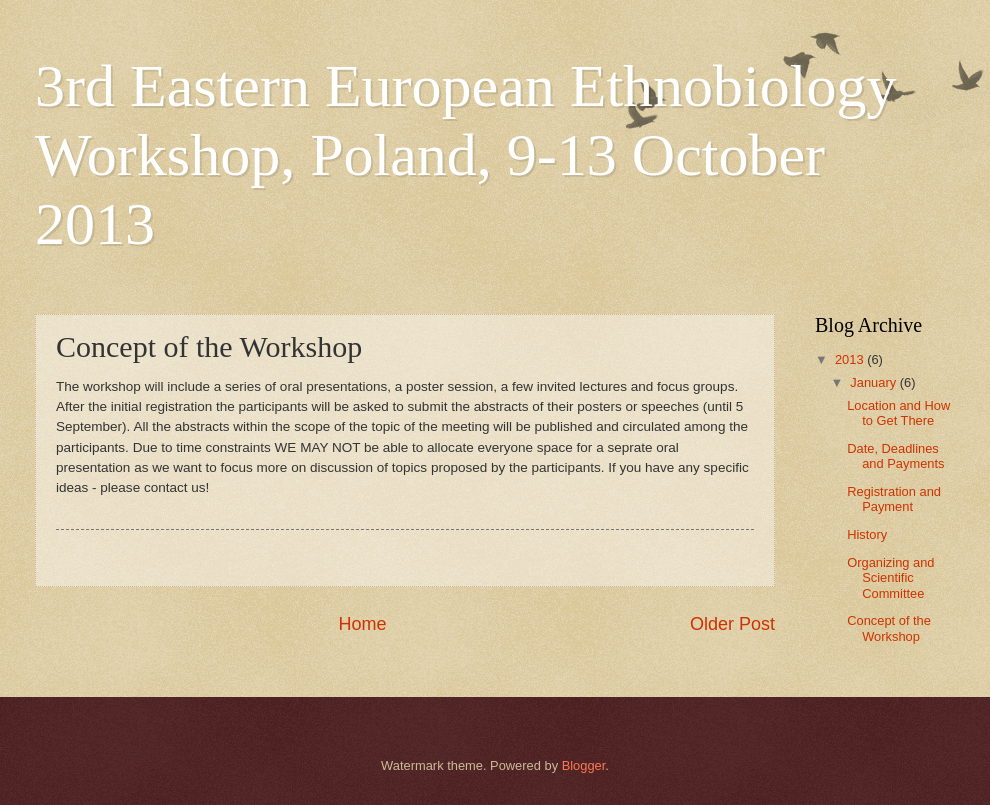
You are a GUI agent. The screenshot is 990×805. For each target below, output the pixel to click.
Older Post (732, 624)
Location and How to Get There (898, 413)
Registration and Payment (894, 499)
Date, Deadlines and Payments (895, 456)
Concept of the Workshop (889, 628)
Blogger (584, 765)
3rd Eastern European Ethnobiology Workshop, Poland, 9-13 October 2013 (465, 155)
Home (362, 624)
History (867, 534)
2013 (851, 359)
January (874, 382)
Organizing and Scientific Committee (890, 578)
